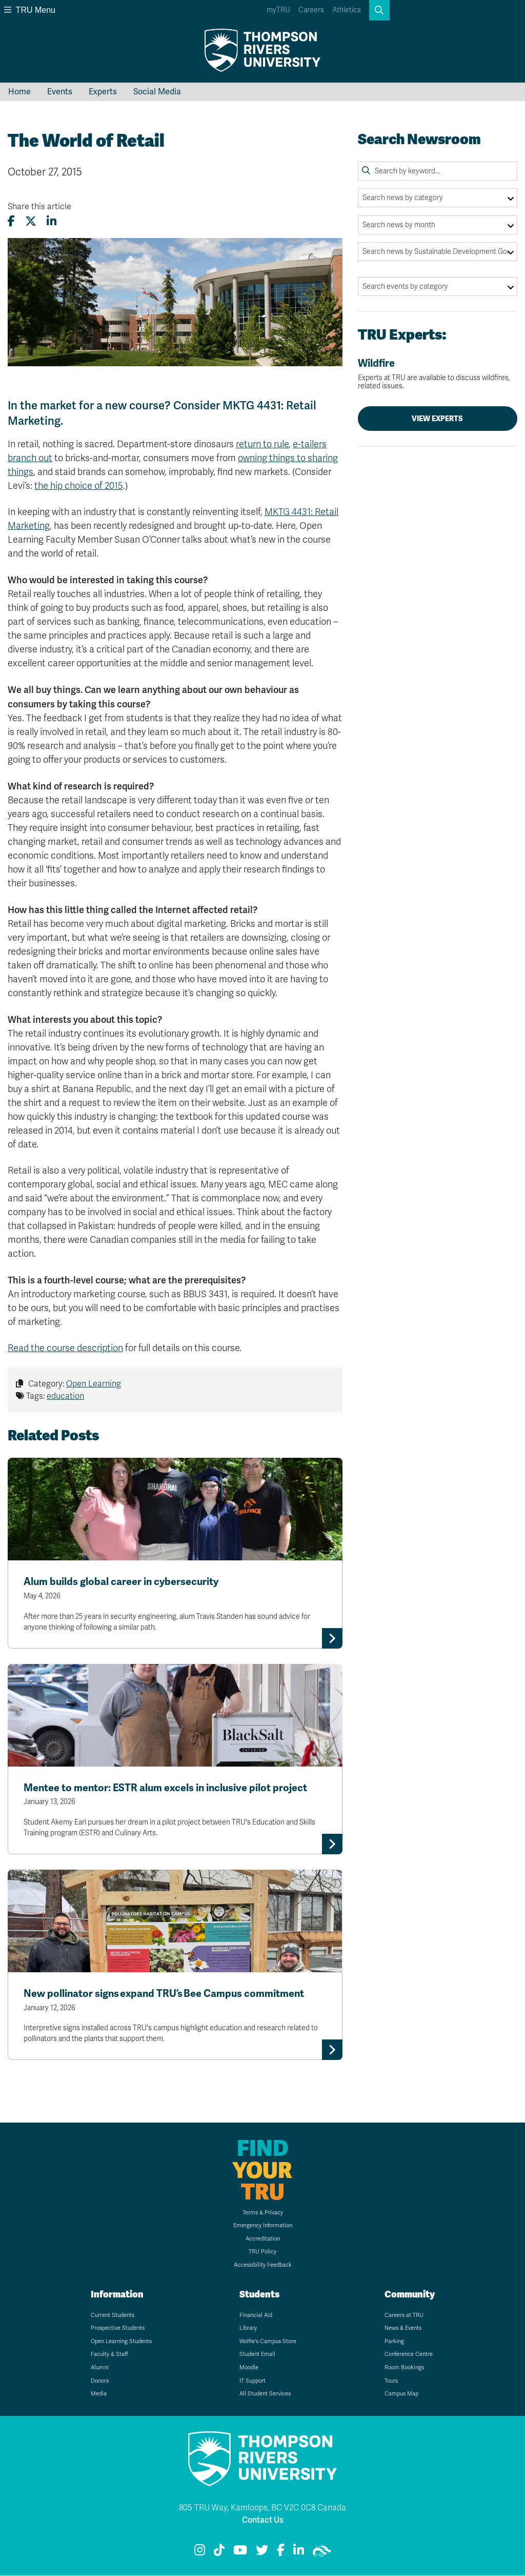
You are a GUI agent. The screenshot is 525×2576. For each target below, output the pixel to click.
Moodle (248, 2368)
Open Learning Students (121, 2342)
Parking (394, 2342)
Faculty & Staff (109, 2355)
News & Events (403, 2328)
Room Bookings (404, 2368)
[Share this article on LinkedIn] (51, 221)
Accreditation (263, 2239)
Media (99, 2394)
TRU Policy (262, 2252)
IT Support (252, 2381)
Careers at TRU (404, 2315)
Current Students (112, 2315)
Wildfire (437, 374)
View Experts (437, 418)
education (65, 1396)
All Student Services (265, 2394)
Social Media (157, 92)
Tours (391, 2381)
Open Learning (93, 1384)
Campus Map (401, 2394)
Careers (311, 10)
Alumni (100, 2368)
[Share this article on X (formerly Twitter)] (30, 221)
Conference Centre (409, 2355)
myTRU (278, 10)
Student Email (257, 2355)
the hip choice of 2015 (78, 485)
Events (59, 92)
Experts (103, 92)
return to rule (262, 444)
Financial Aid (255, 2315)
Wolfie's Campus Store (267, 2342)
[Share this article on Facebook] (11, 221)
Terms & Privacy (263, 2213)
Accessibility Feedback (263, 2265)
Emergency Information (262, 2226)
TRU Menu (29, 10)
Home (19, 92)
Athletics (346, 10)
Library (248, 2328)
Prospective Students (118, 2328)
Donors (100, 2381)
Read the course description (65, 1348)
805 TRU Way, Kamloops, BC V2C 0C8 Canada (262, 2508)
